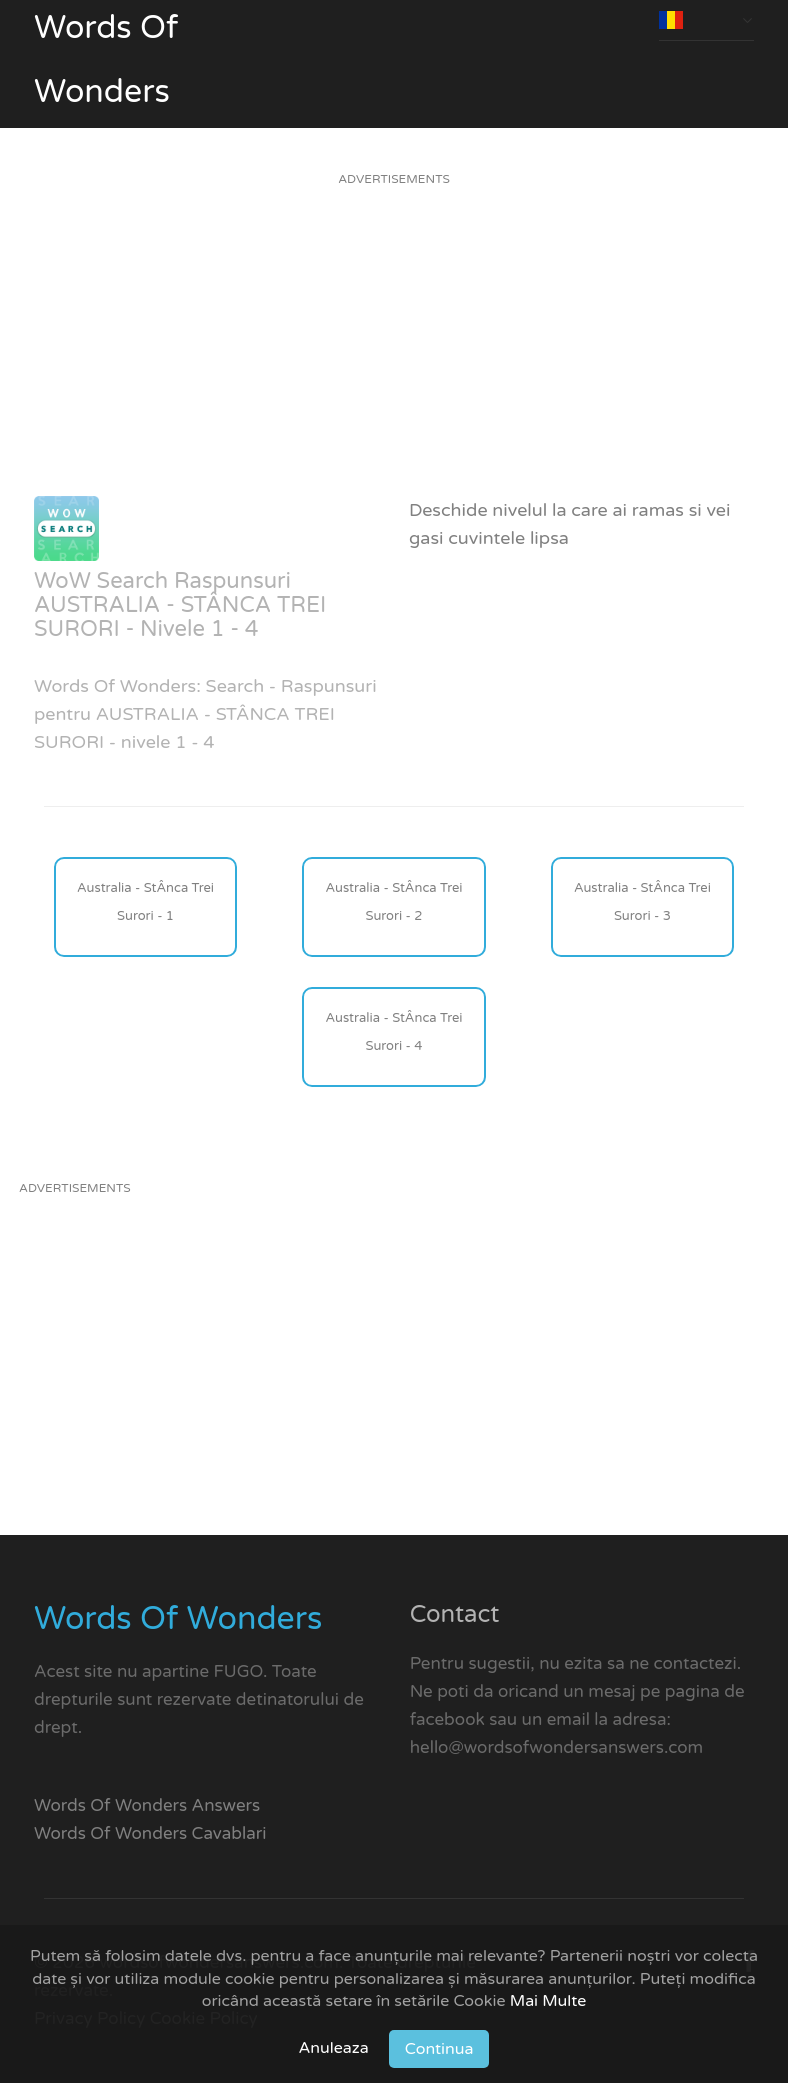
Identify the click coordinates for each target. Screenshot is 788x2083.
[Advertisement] (394, 356)
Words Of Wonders (178, 1619)
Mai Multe (548, 2001)
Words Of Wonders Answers (147, 1805)
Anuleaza (334, 2048)
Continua (439, 2049)
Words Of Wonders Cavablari (150, 1833)
